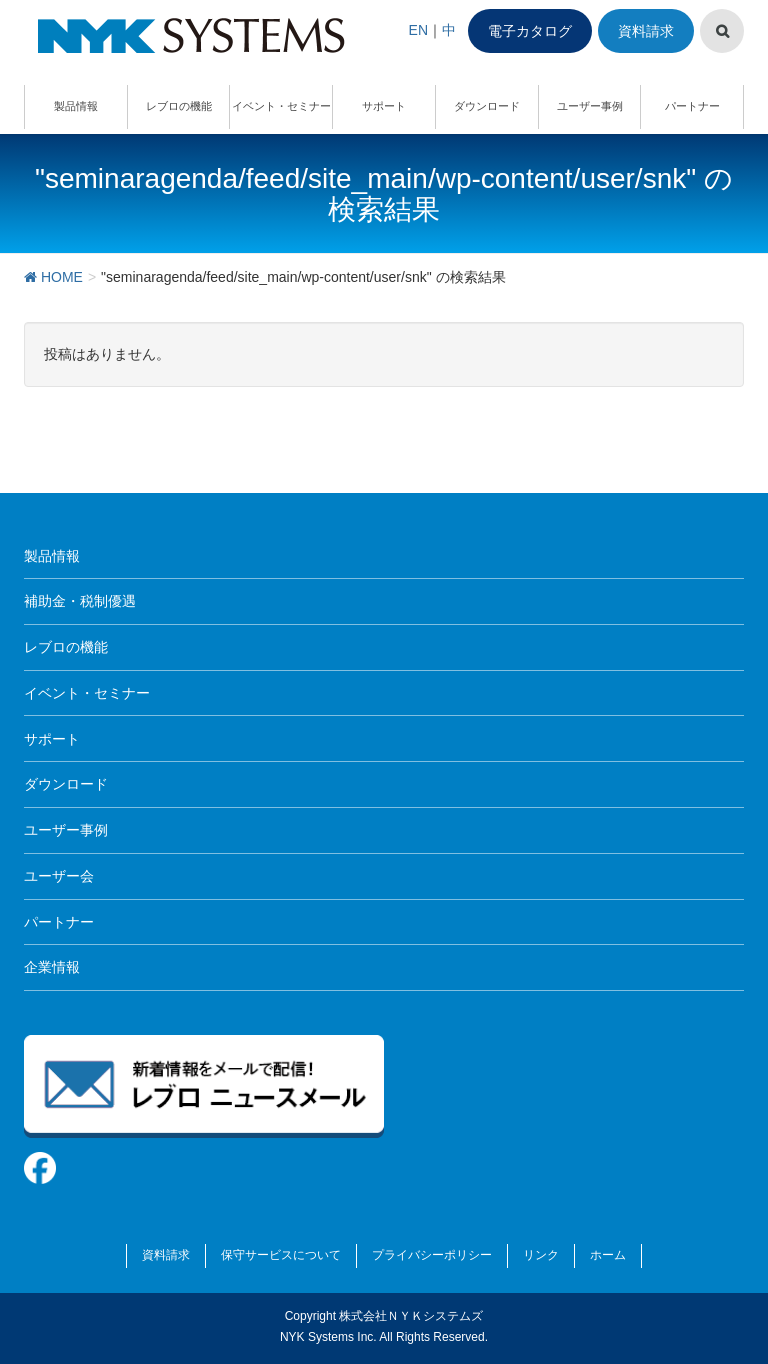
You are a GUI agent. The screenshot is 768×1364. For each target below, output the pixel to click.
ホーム (608, 1255)
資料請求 (646, 31)
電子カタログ (530, 31)
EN (418, 30)
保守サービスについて (281, 1255)
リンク (541, 1255)
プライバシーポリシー (432, 1255)
